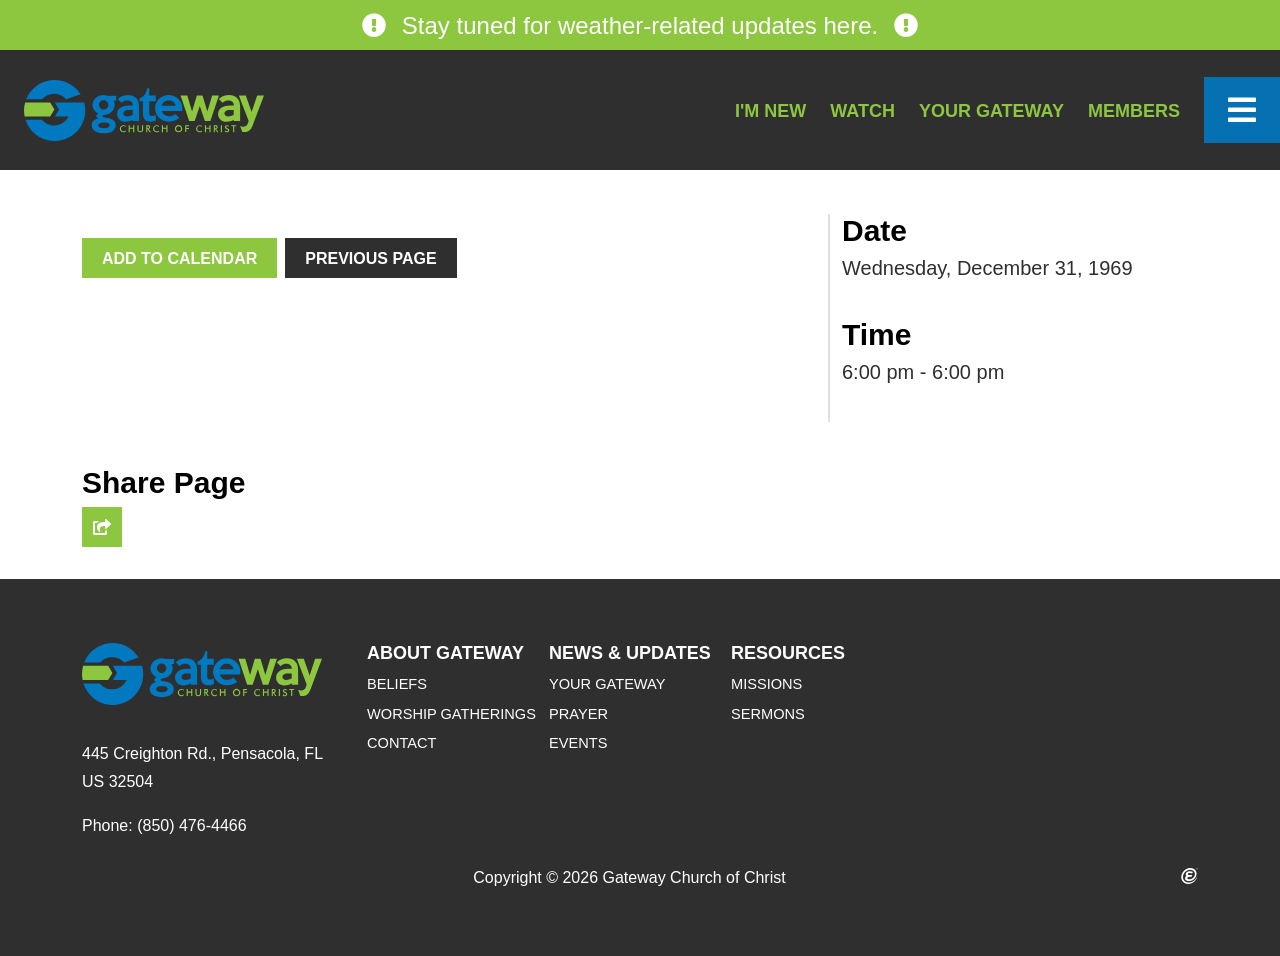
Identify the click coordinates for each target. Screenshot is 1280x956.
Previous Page (370, 258)
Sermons (768, 714)
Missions (766, 684)
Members (1134, 111)
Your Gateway (991, 111)
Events (578, 743)
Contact (401, 743)
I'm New (770, 111)
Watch (862, 111)
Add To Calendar (179, 258)
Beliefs (397, 684)
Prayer (578, 714)
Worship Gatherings (451, 714)
